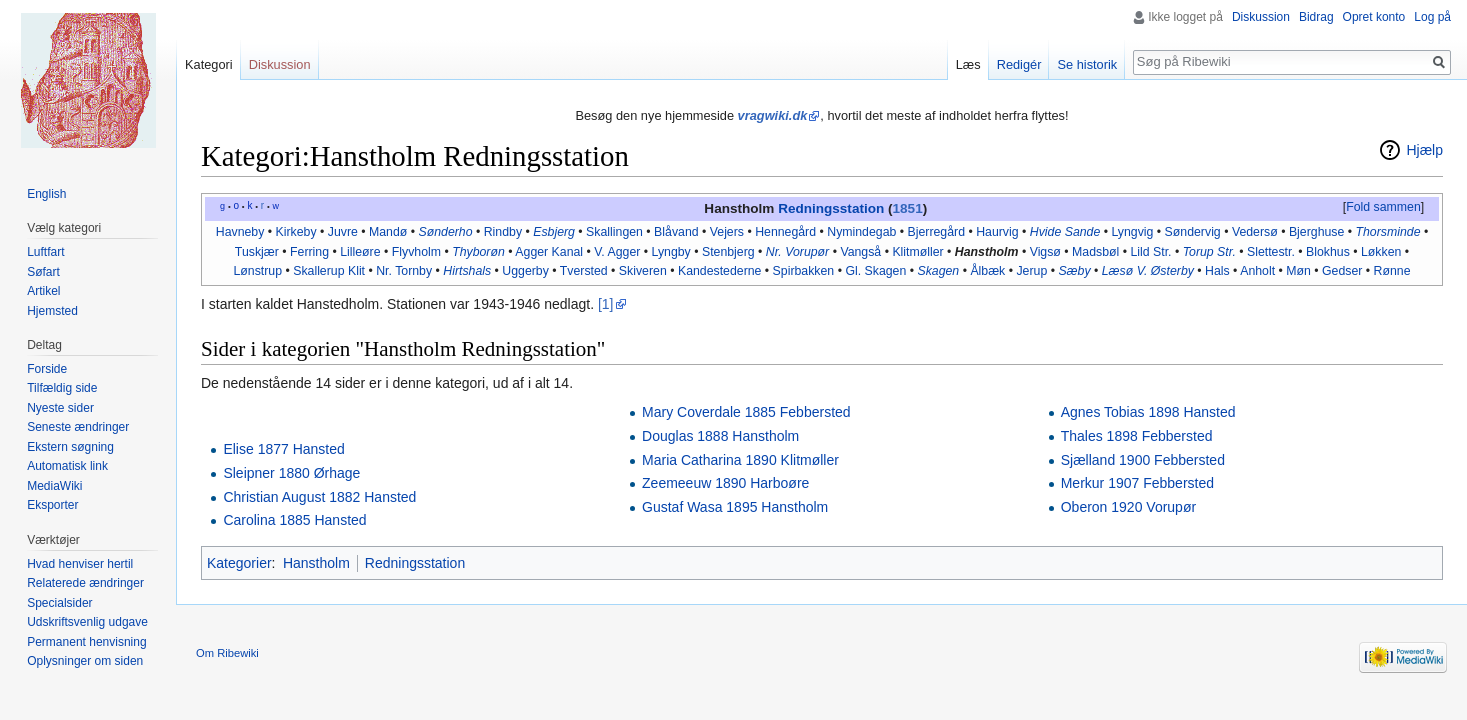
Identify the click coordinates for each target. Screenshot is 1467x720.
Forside (47, 369)
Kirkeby (296, 232)
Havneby (240, 232)
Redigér (1019, 64)
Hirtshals (467, 271)
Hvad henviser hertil (80, 564)
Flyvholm (416, 252)
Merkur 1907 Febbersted (1137, 483)
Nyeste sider (60, 408)
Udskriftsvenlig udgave (87, 622)
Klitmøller (917, 252)
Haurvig (997, 232)
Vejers (727, 232)
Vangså (860, 252)
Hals (1217, 271)
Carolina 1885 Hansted (294, 520)
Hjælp (1424, 150)
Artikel (43, 291)
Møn (1298, 271)
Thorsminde (1388, 232)
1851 (908, 208)
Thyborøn (478, 252)
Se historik (1087, 64)
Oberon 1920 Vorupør (1128, 507)
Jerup (1031, 271)
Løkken (1381, 252)
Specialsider (59, 603)
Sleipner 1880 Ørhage (291, 473)
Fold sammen (1383, 207)
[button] (1383, 208)
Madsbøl (1095, 252)
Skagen (938, 271)
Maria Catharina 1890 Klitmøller (740, 460)
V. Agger (617, 252)
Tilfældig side (62, 388)
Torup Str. (1209, 252)
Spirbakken (804, 271)
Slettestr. (1271, 252)
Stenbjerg (728, 252)
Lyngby (671, 252)
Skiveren (643, 271)
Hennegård (785, 232)
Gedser (1342, 271)
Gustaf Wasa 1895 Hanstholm (735, 507)
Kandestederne (720, 271)
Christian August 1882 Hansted (319, 497)
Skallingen (614, 232)
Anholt (1257, 271)
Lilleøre (360, 252)
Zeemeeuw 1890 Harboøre (725, 483)
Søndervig (1193, 232)
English (46, 194)
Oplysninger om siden (85, 661)
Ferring (309, 252)
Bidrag (1316, 17)
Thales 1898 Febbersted (1137, 436)
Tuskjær (257, 252)
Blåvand (676, 232)
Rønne (1392, 271)
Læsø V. (1125, 271)
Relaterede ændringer (85, 583)
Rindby (503, 232)
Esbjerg (554, 232)
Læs (968, 64)
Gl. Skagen (875, 271)
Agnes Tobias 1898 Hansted (1148, 412)
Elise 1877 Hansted (283, 449)
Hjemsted (52, 311)
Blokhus (1328, 252)
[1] (606, 304)
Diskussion (1261, 17)
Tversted (584, 271)
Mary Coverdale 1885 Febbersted (746, 412)
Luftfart (45, 252)
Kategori (209, 64)
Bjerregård (937, 232)
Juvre (343, 232)
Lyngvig (1132, 232)
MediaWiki (54, 486)
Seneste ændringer (78, 427)
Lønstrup (257, 271)
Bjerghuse (1316, 232)
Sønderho (445, 232)
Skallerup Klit (329, 271)
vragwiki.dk (773, 115)
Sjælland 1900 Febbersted (1143, 460)
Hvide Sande (1065, 232)
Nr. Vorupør (797, 252)
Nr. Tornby (404, 271)
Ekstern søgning (70, 447)
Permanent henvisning (86, 642)
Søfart (43, 272)
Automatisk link (67, 466)
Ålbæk (987, 271)
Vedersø (1255, 232)
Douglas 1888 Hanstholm (720, 436)
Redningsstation (831, 208)
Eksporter (52, 505)
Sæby (1074, 271)
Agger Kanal (549, 252)
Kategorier (239, 563)
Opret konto (1374, 17)
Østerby (1172, 271)
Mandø (388, 232)
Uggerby (525, 271)
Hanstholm (987, 252)
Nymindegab (861, 232)
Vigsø (1045, 252)
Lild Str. (1150, 252)
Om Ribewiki (227, 653)
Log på (1432, 17)
